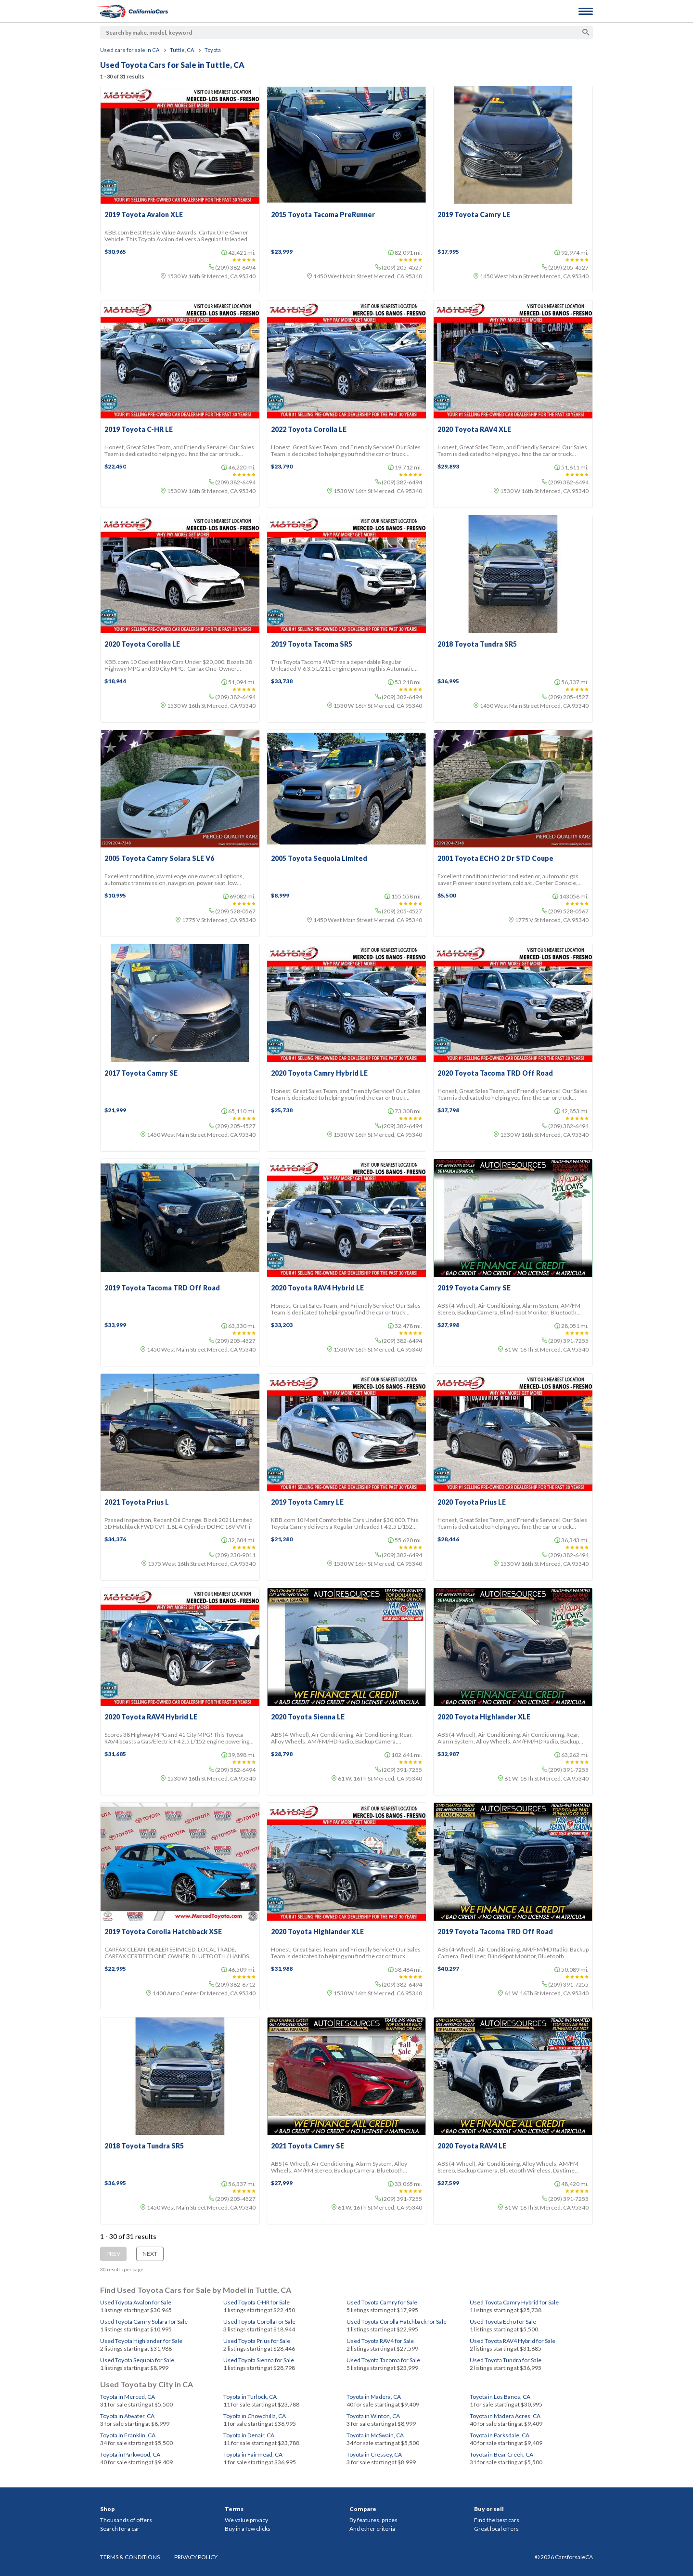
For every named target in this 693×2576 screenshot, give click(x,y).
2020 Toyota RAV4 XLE (474, 429)
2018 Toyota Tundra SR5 (477, 644)
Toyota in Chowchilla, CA (254, 2416)
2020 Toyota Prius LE (471, 1502)
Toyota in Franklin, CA (127, 2435)
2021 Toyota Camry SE (307, 2146)
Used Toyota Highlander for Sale (141, 2340)
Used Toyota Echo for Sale (503, 2321)
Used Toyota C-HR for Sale (256, 2302)
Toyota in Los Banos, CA (500, 2396)
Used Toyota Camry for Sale (381, 2302)
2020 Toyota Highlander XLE (483, 1717)
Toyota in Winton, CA (373, 2416)
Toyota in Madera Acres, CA (505, 2416)
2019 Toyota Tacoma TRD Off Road (162, 1288)
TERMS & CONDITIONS (130, 2557)
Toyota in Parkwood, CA (130, 2454)
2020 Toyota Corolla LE (142, 644)
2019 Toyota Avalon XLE (143, 215)
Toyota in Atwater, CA (127, 2416)
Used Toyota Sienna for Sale (258, 2360)
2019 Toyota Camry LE (473, 215)
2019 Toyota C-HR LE (138, 429)
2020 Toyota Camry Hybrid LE (319, 1073)
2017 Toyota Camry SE (141, 1073)
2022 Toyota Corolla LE (308, 429)
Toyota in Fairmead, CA (252, 2454)
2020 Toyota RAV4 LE (471, 2146)
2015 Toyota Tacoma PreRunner (323, 215)
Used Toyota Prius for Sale (256, 2340)
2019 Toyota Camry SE (474, 1288)
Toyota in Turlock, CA (250, 2396)
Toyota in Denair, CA (248, 2435)
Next (149, 2253)
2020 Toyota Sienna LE (308, 1717)
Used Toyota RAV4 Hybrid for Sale (512, 2340)
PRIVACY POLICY (196, 2557)
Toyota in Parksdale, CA (499, 2435)
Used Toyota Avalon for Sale (135, 2302)
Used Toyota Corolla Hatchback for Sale (396, 2321)
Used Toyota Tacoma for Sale (383, 2360)
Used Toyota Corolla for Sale (259, 2321)
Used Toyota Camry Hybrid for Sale (514, 2302)
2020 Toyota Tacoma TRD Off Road (495, 1073)
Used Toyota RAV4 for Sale (380, 2340)
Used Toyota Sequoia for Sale (137, 2360)
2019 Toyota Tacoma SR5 (311, 644)
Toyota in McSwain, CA (375, 2435)
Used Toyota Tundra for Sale (505, 2360)
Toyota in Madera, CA (373, 2396)
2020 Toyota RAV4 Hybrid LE (317, 1288)
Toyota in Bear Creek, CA (501, 2454)
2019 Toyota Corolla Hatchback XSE (163, 1932)
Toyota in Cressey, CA (374, 2454)
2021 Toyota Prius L (136, 1502)
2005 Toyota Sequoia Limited (319, 858)
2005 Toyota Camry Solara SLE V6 (159, 858)
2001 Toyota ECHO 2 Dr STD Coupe (495, 858)
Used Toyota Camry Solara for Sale (144, 2321)
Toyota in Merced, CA (127, 2396)
